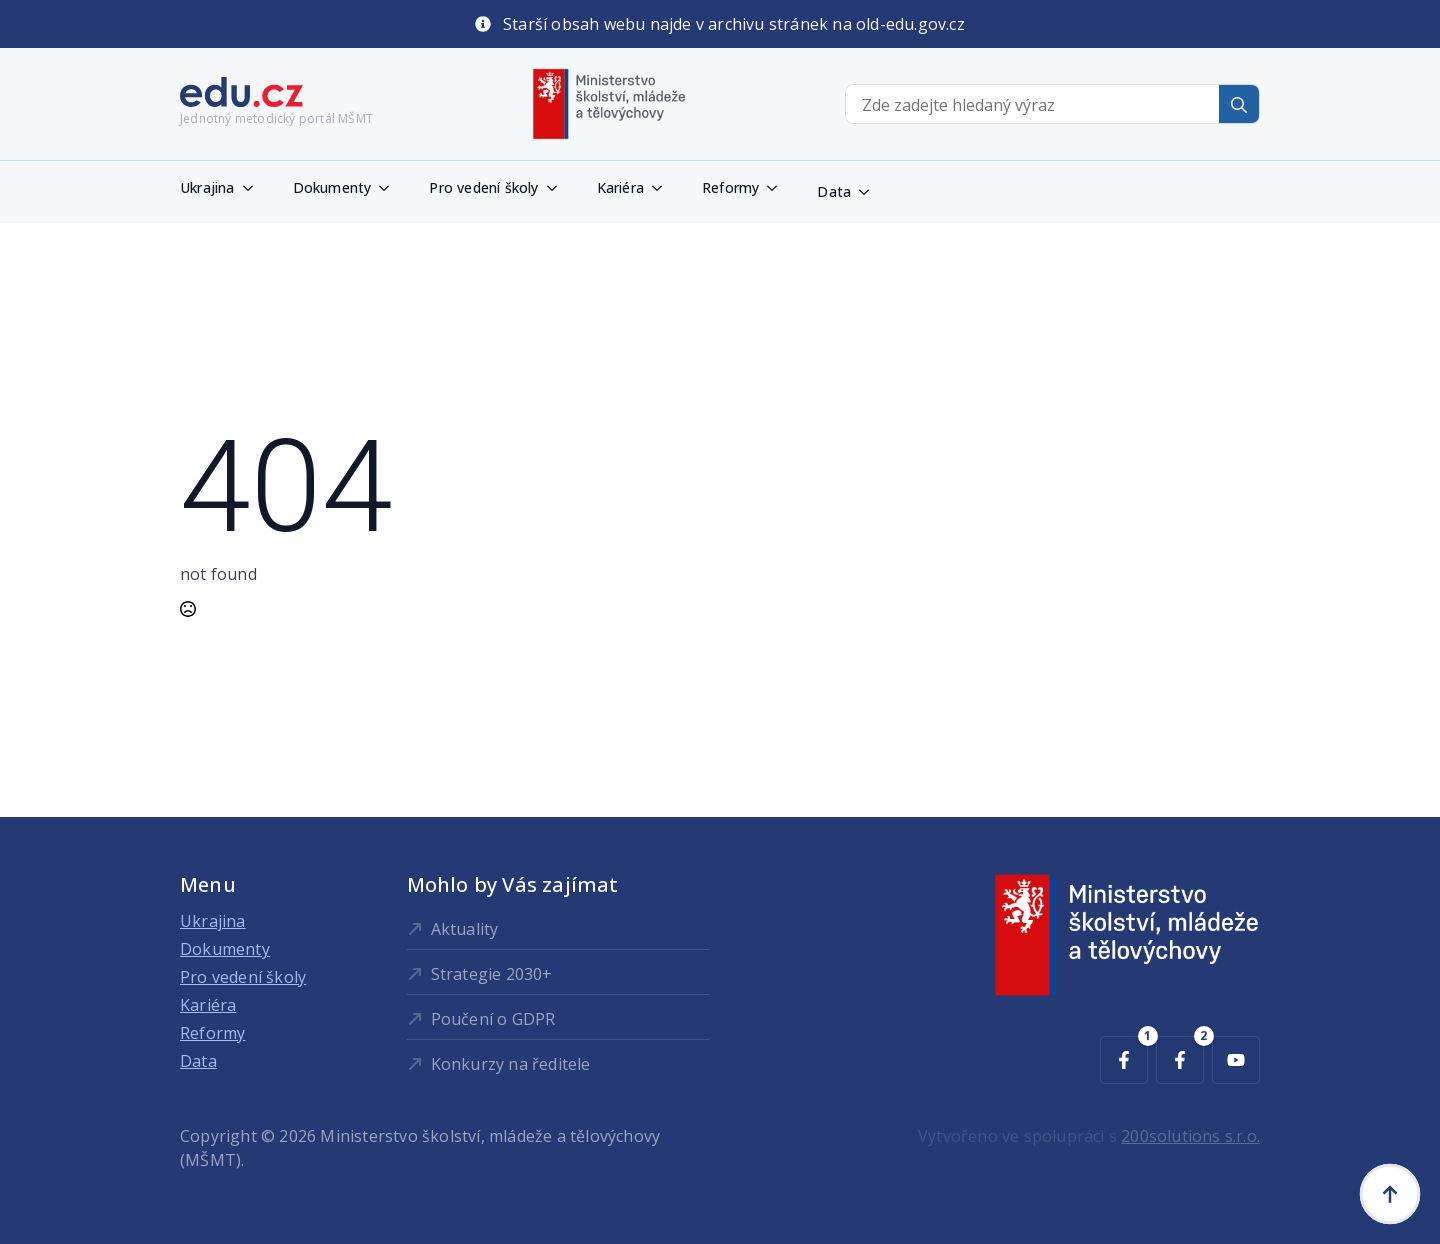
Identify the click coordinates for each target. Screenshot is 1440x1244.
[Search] (1239, 105)
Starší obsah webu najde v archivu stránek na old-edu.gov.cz (734, 24)
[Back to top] (1390, 1194)
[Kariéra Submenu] (663, 188)
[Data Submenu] (870, 192)
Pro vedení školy (483, 187)
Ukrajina (207, 187)
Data (834, 191)
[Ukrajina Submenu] (254, 188)
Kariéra (620, 187)
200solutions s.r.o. (1190, 1136)
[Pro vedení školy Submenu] (558, 188)
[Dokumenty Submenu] (390, 188)
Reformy (730, 187)
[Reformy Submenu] (778, 188)
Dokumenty (332, 187)
